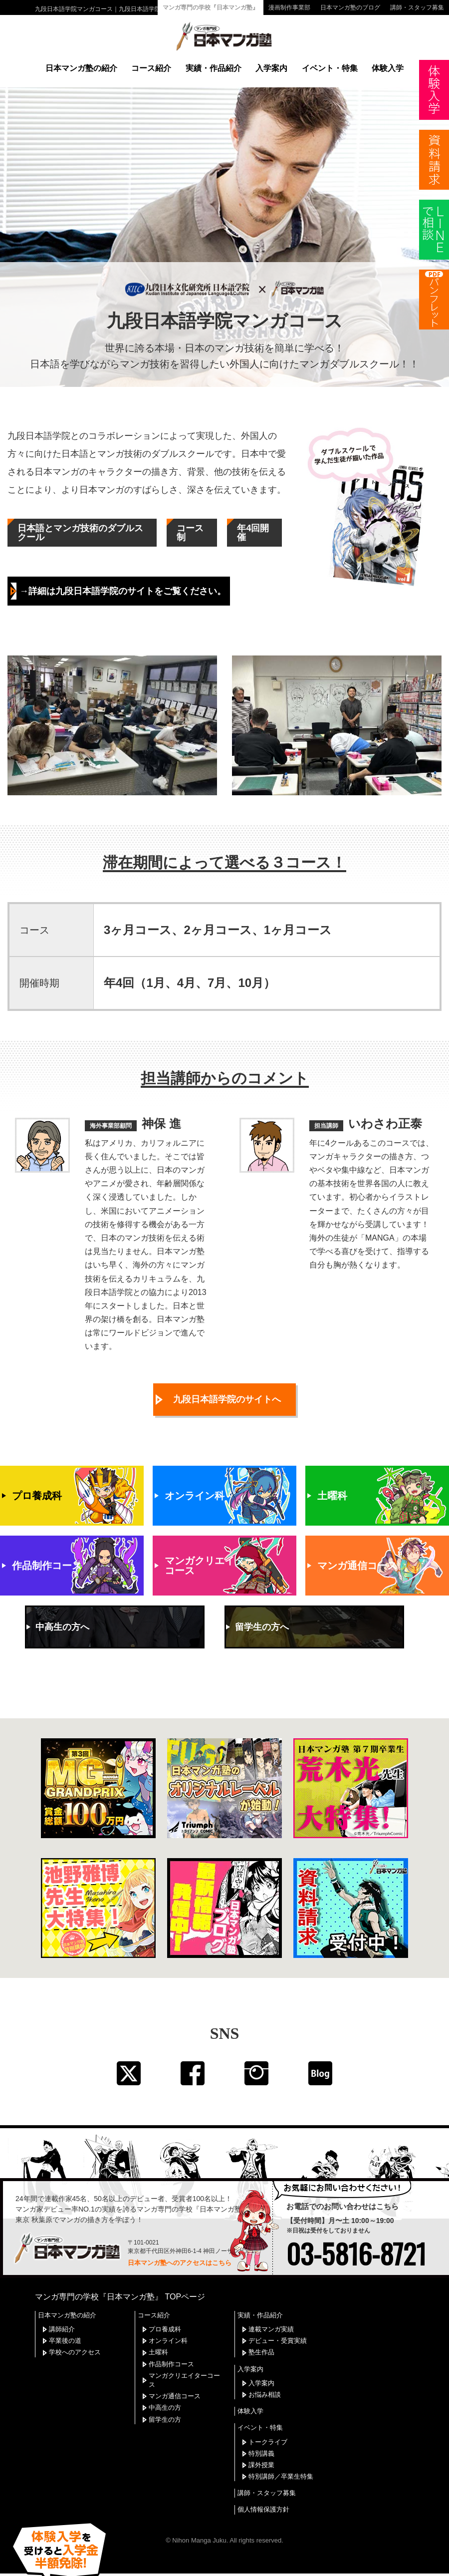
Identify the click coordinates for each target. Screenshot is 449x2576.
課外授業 (261, 2446)
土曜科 (158, 2333)
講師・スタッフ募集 (417, 7)
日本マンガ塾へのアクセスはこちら (179, 2244)
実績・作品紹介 (213, 68)
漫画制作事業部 (289, 7)
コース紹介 (151, 68)
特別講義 (261, 2434)
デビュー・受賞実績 (277, 2322)
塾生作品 (261, 2333)
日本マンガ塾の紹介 (81, 68)
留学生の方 (165, 2400)
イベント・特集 (330, 68)
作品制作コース (171, 2345)
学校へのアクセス (75, 2333)
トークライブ (267, 2423)
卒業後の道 (65, 2322)
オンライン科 (168, 2322)
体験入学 (388, 68)
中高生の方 (165, 2389)
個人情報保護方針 (263, 2491)
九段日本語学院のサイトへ (227, 1378)
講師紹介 (62, 2310)
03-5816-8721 (356, 2234)
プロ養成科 (165, 2310)
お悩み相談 (264, 2375)
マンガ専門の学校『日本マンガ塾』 (210, 7)
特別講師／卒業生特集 (280, 2458)
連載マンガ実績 (271, 2310)
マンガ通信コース (175, 2377)
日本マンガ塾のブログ (350, 7)
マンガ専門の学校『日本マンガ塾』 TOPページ (120, 2277)
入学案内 (271, 68)
